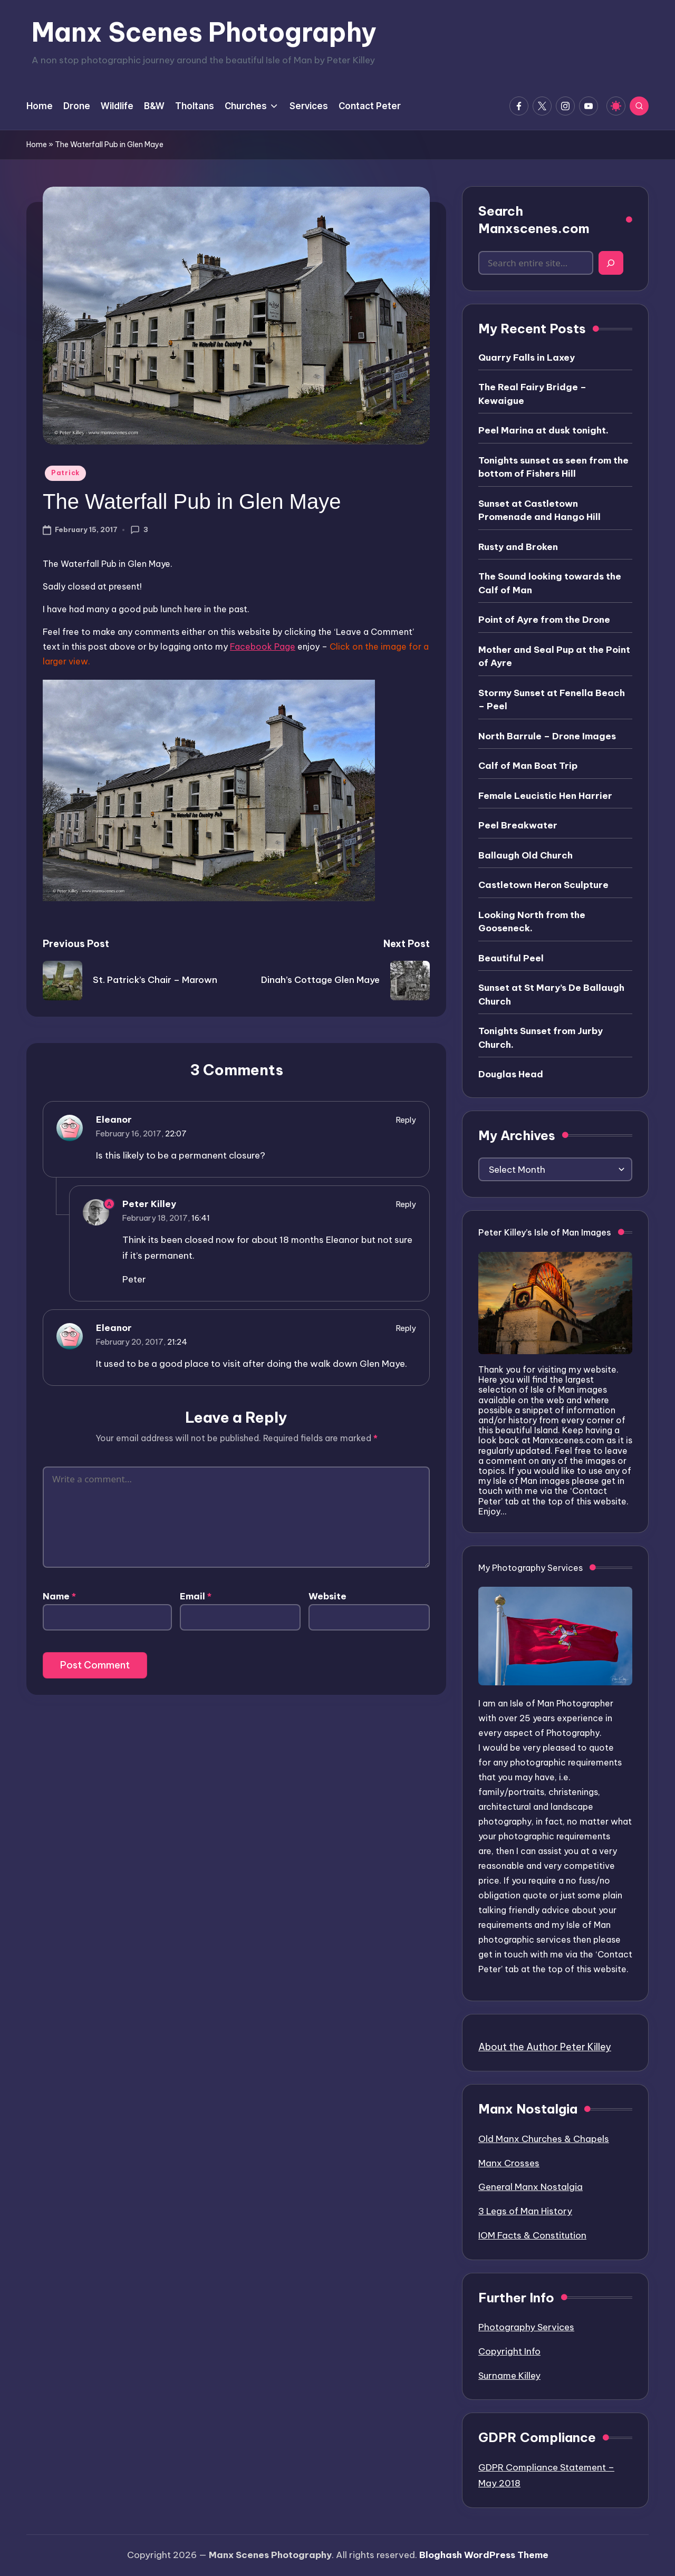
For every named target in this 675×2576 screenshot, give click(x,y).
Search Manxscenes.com (534, 220)
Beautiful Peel (511, 958)
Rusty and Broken (518, 547)
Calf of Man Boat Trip (527, 765)
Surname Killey (509, 2375)
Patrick (65, 473)
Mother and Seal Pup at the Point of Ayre (554, 656)
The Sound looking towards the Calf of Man (549, 583)
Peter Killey (149, 1204)
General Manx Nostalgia (530, 2187)
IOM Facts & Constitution (532, 2235)
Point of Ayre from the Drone (544, 619)
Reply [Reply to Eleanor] (406, 1120)
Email (195, 1596)
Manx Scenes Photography (204, 32)
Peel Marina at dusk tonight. (543, 430)
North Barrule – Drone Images (547, 736)
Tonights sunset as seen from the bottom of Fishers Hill (553, 467)
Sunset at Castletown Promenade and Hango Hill (539, 510)
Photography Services (526, 2327)
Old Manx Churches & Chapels (543, 2139)
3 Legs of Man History (525, 2211)
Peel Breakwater (517, 825)
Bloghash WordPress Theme (483, 2555)
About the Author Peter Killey (544, 2047)
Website (327, 1596)
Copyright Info (509, 2351)
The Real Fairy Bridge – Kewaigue (532, 394)
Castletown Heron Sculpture (543, 885)
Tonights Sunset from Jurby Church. (540, 1037)
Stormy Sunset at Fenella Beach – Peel (551, 699)
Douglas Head (510, 1074)
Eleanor (114, 1119)
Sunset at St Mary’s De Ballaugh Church (551, 994)
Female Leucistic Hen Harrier (545, 796)
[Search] (611, 263)
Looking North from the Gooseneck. (531, 921)
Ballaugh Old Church (525, 855)
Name (59, 1596)
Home (36, 144)
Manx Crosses (508, 2163)
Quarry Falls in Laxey (526, 357)
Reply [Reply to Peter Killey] (406, 1204)
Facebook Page (262, 646)
